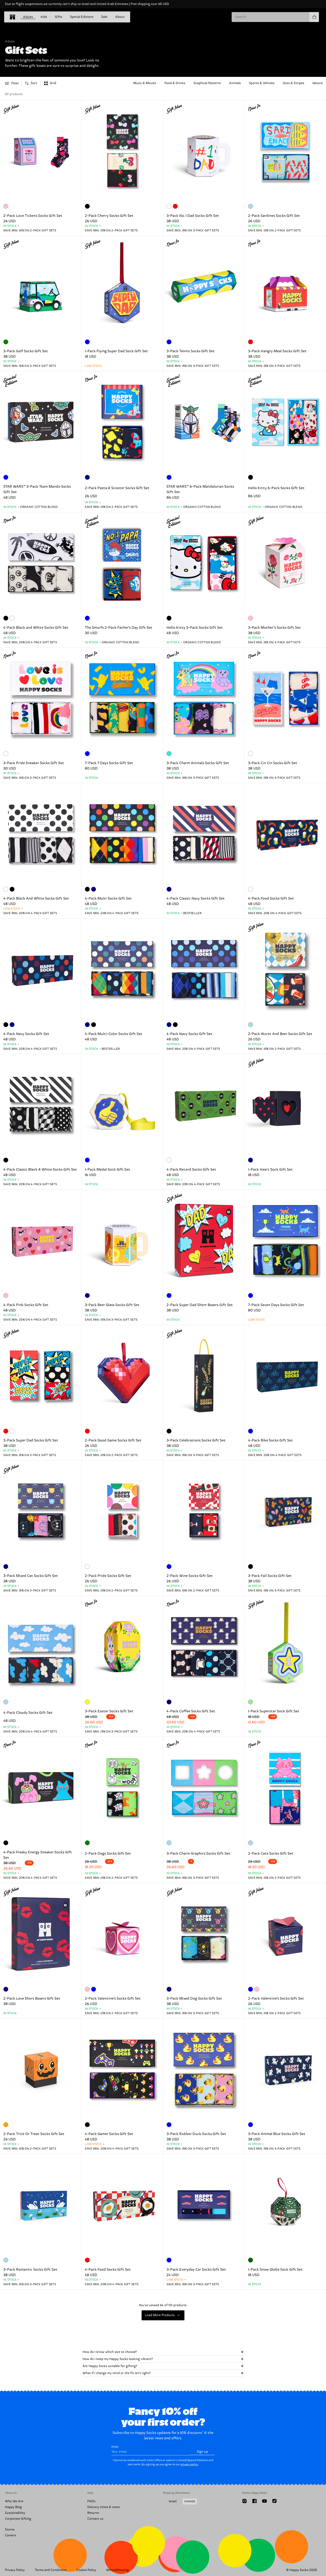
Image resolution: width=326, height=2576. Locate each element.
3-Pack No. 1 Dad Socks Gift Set (193, 216)
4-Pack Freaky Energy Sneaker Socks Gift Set (37, 1855)
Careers (10, 2535)
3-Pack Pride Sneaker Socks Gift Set (33, 763)
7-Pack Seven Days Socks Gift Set (276, 1305)
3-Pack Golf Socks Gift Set (25, 351)
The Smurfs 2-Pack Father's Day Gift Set (118, 628)
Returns (93, 2513)
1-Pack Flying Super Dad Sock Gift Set (116, 351)
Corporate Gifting (18, 2519)
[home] (27, 17)
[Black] (87, 206)
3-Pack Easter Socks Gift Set (109, 1711)
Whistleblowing (117, 2570)
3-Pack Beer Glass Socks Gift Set (112, 1305)
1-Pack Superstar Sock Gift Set (273, 1711)
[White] (169, 206)
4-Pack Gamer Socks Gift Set (109, 2134)
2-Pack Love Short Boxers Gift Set (31, 1998)
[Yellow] (87, 1701)
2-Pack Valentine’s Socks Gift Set (113, 1998)
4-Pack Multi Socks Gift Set (108, 898)
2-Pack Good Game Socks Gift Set (113, 1440)
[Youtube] (264, 2501)
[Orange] (5, 2124)
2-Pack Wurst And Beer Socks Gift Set (280, 1034)
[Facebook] (254, 2501)
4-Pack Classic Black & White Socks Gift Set (40, 1170)
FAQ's (91, 2501)
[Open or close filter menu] (11, 83)
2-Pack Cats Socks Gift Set (270, 1854)
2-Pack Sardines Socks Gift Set (274, 216)
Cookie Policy (86, 2570)
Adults (56, 17)
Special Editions (110, 17)
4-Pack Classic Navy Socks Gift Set (196, 898)
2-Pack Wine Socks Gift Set (190, 1576)
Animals (235, 83)
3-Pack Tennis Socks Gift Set (191, 351)
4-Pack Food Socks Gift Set (271, 898)
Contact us (95, 2519)
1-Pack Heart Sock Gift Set (270, 1170)
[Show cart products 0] (314, 17)
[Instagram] (244, 2501)
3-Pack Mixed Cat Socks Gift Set (30, 1576)
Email (150, 2450)
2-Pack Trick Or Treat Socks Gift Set (33, 2134)
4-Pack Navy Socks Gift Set (26, 1034)
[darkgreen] (250, 2260)
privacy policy (189, 2464)
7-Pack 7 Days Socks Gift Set (109, 763)
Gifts (87, 17)
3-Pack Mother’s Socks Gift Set (274, 628)
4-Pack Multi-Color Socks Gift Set (113, 1034)
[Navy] (87, 477)
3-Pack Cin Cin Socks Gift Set (272, 763)
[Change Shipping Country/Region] (180, 2502)
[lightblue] (250, 206)
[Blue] (87, 341)
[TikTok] (274, 2501)
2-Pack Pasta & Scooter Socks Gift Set (117, 488)
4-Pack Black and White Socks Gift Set (35, 628)
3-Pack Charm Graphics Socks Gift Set (198, 1854)
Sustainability (15, 2513)
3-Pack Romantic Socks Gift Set (30, 2270)
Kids (72, 17)
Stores (10, 2529)
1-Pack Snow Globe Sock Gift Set (275, 2270)
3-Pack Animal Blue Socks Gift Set (276, 2134)
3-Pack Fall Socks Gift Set (270, 1576)
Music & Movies (144, 83)
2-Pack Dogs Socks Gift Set (108, 1854)
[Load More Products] (163, 2315)
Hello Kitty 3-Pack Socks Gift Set (195, 628)
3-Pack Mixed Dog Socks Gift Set (194, 1998)
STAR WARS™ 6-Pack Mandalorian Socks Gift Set (200, 489)
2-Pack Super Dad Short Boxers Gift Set (200, 1305)
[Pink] (5, 206)
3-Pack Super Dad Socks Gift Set (30, 1440)
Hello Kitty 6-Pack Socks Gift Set (276, 488)
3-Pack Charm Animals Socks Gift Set (198, 763)
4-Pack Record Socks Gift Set (191, 1170)
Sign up (202, 2451)
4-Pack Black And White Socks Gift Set (36, 898)
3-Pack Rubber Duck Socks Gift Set (196, 2134)
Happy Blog (13, 2507)
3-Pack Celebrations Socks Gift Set (196, 1440)
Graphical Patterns (207, 83)
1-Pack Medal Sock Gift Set (107, 1170)
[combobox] (270, 17)
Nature (317, 83)
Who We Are (14, 2501)
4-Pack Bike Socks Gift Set (270, 1440)
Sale (133, 17)
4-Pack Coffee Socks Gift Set (191, 1711)
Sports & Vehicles (261, 83)
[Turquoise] (169, 753)
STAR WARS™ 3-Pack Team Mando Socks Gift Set (37, 489)
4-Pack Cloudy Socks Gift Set (28, 1713)
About (148, 17)
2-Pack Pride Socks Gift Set (108, 1576)
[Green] (5, 341)
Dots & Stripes (293, 83)
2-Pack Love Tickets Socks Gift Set (32, 216)
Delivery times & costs (103, 2507)
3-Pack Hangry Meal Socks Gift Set (277, 351)
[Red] (175, 206)
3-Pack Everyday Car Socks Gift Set (196, 2270)
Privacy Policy (15, 2570)
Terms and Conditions (51, 2570)
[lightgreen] (250, 1701)
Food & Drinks (174, 83)
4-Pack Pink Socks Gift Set (25, 1305)
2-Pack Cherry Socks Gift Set (109, 216)
